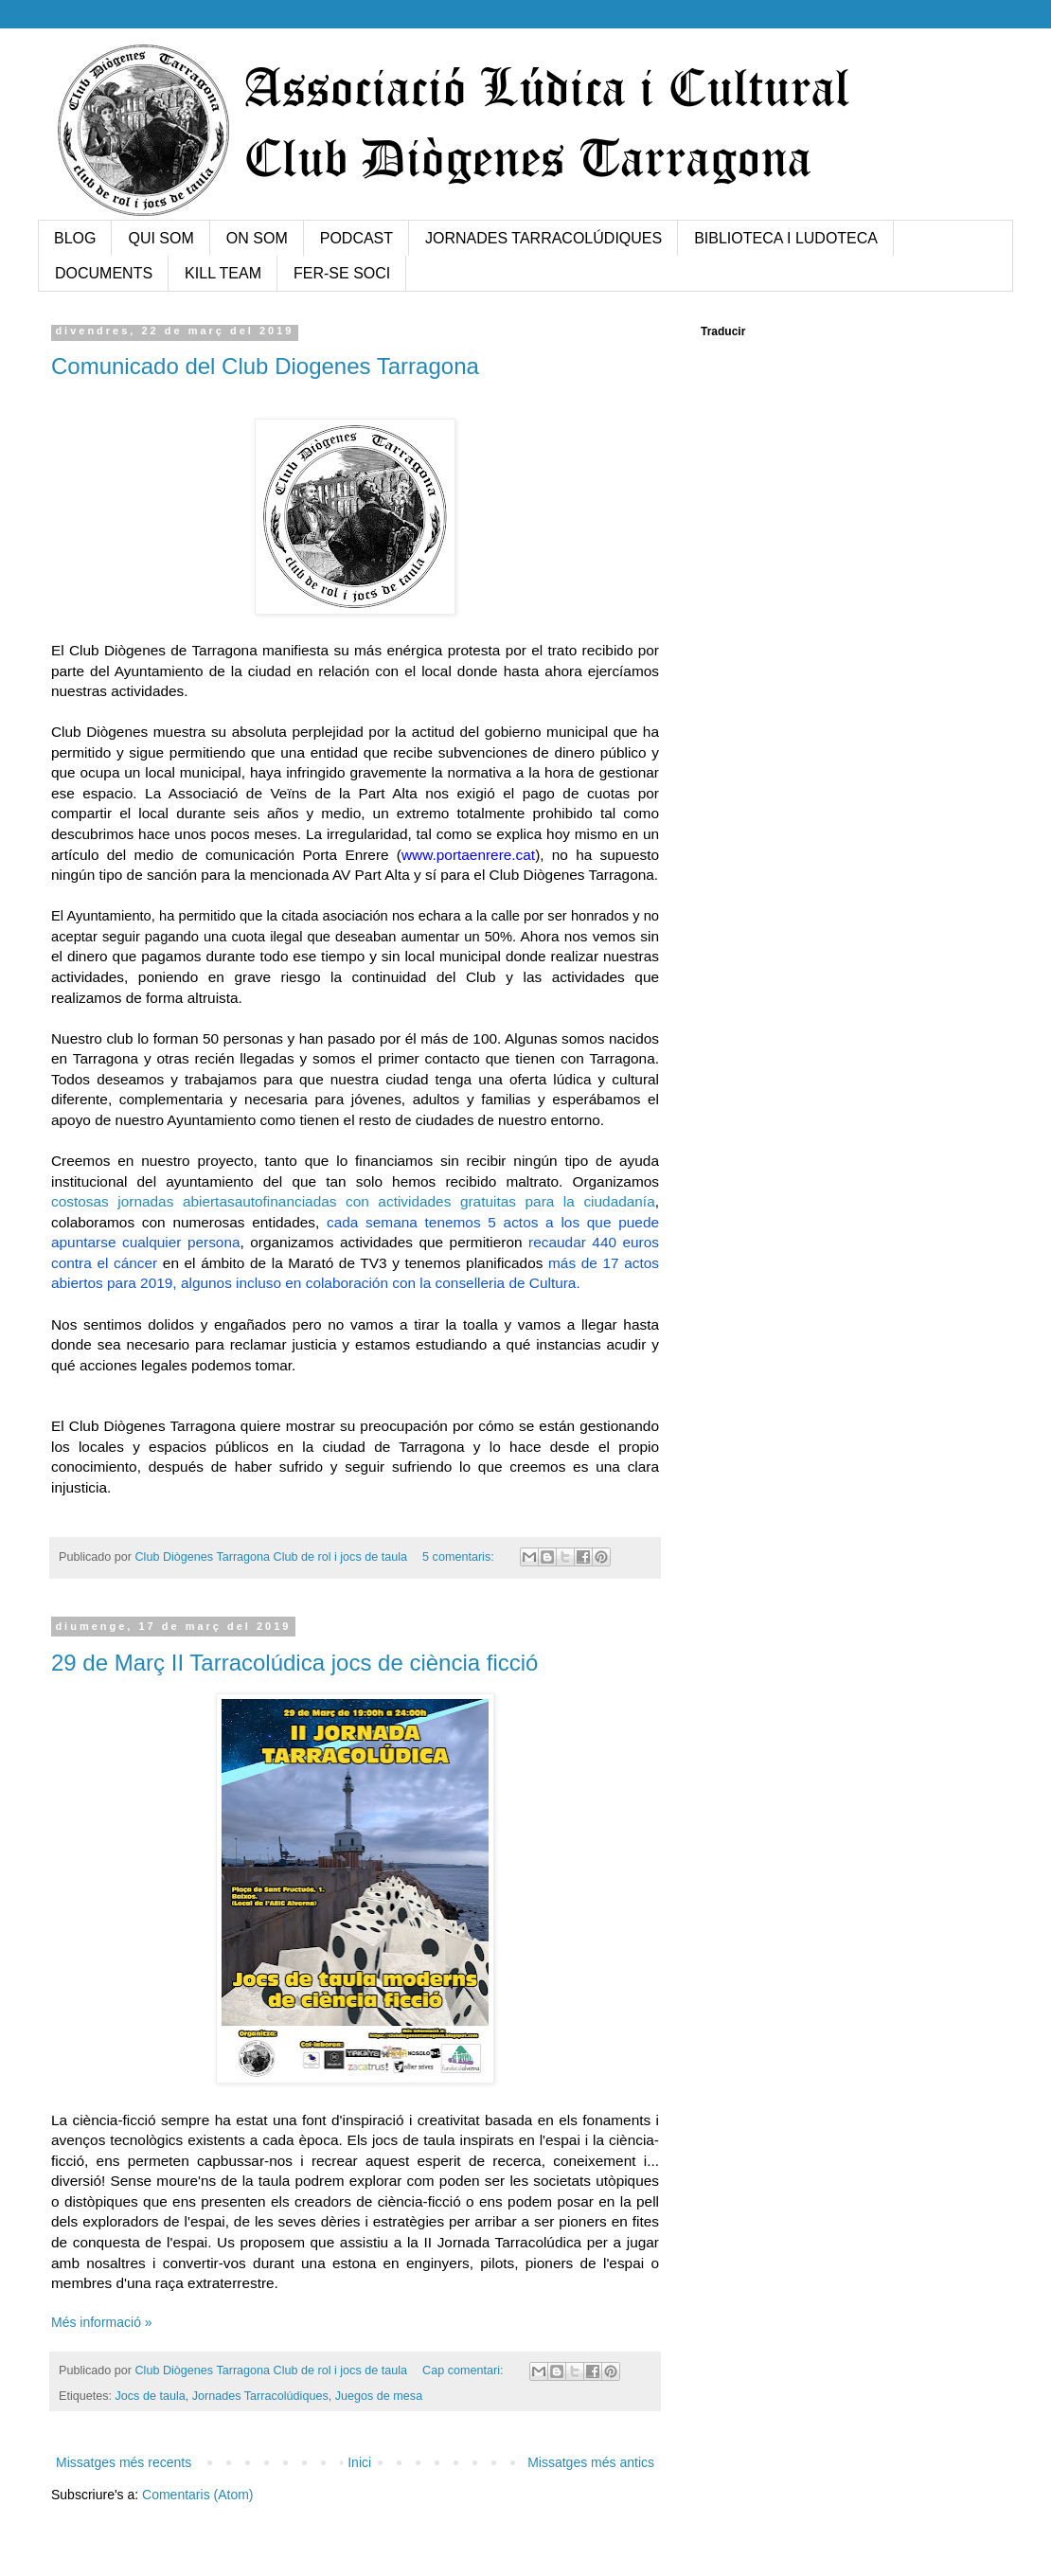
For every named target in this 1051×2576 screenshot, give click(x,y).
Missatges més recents (123, 2462)
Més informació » (101, 2322)
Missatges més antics (590, 2462)
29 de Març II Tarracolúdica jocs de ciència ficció (294, 1662)
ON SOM (257, 238)
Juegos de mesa (378, 2396)
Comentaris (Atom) (197, 2494)
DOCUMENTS (103, 273)
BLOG (75, 238)
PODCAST (356, 238)
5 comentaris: (459, 1557)
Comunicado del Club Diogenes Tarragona (265, 366)
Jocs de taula (151, 2396)
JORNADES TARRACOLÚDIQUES (543, 238)
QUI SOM (160, 238)
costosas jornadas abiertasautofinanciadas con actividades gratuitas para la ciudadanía (353, 1201)
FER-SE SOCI (342, 273)
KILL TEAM (223, 273)
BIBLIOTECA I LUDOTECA (786, 238)
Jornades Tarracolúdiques (260, 2396)
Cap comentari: (464, 2370)
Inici (359, 2462)
